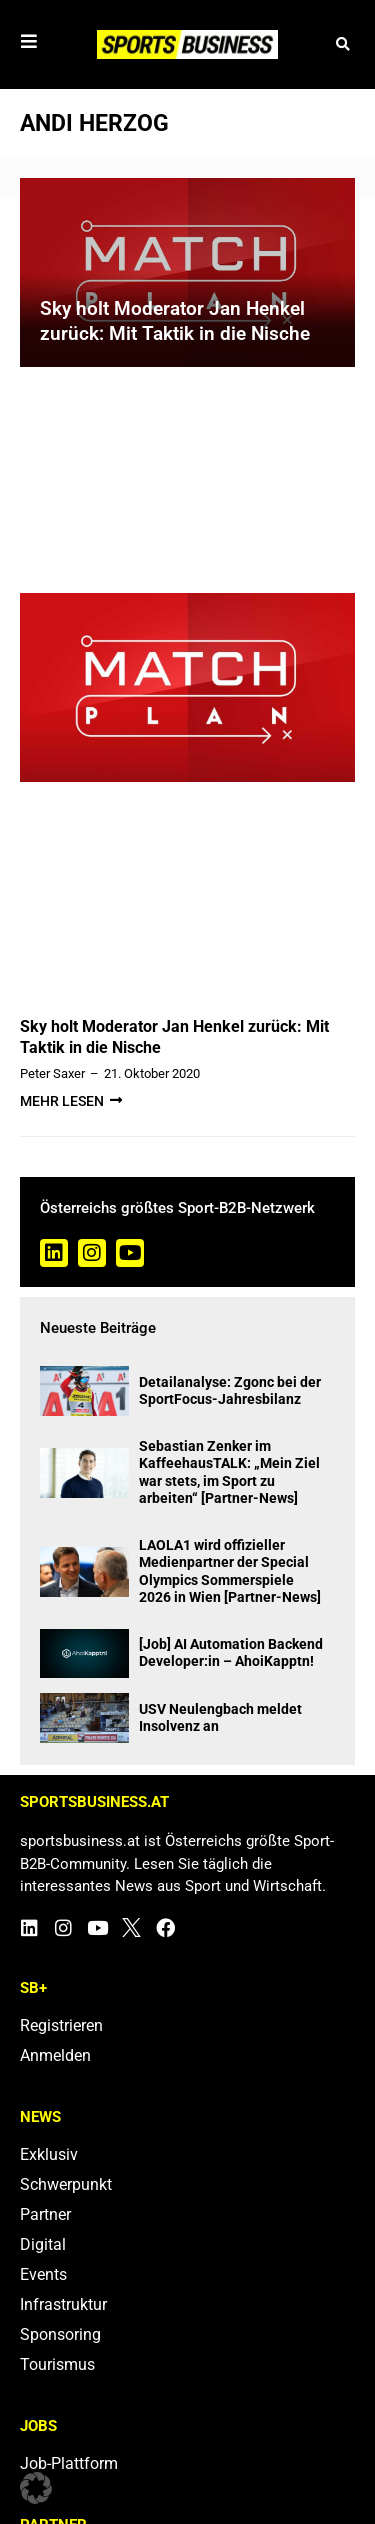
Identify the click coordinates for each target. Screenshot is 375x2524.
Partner (45, 2214)
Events (43, 2274)
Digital (43, 2244)
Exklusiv (49, 2154)
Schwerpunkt (66, 2184)
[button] (342, 44)
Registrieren (61, 2025)
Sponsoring (60, 2334)
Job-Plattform (69, 2463)
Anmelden (55, 2055)
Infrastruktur (63, 2304)
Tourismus (57, 2364)
